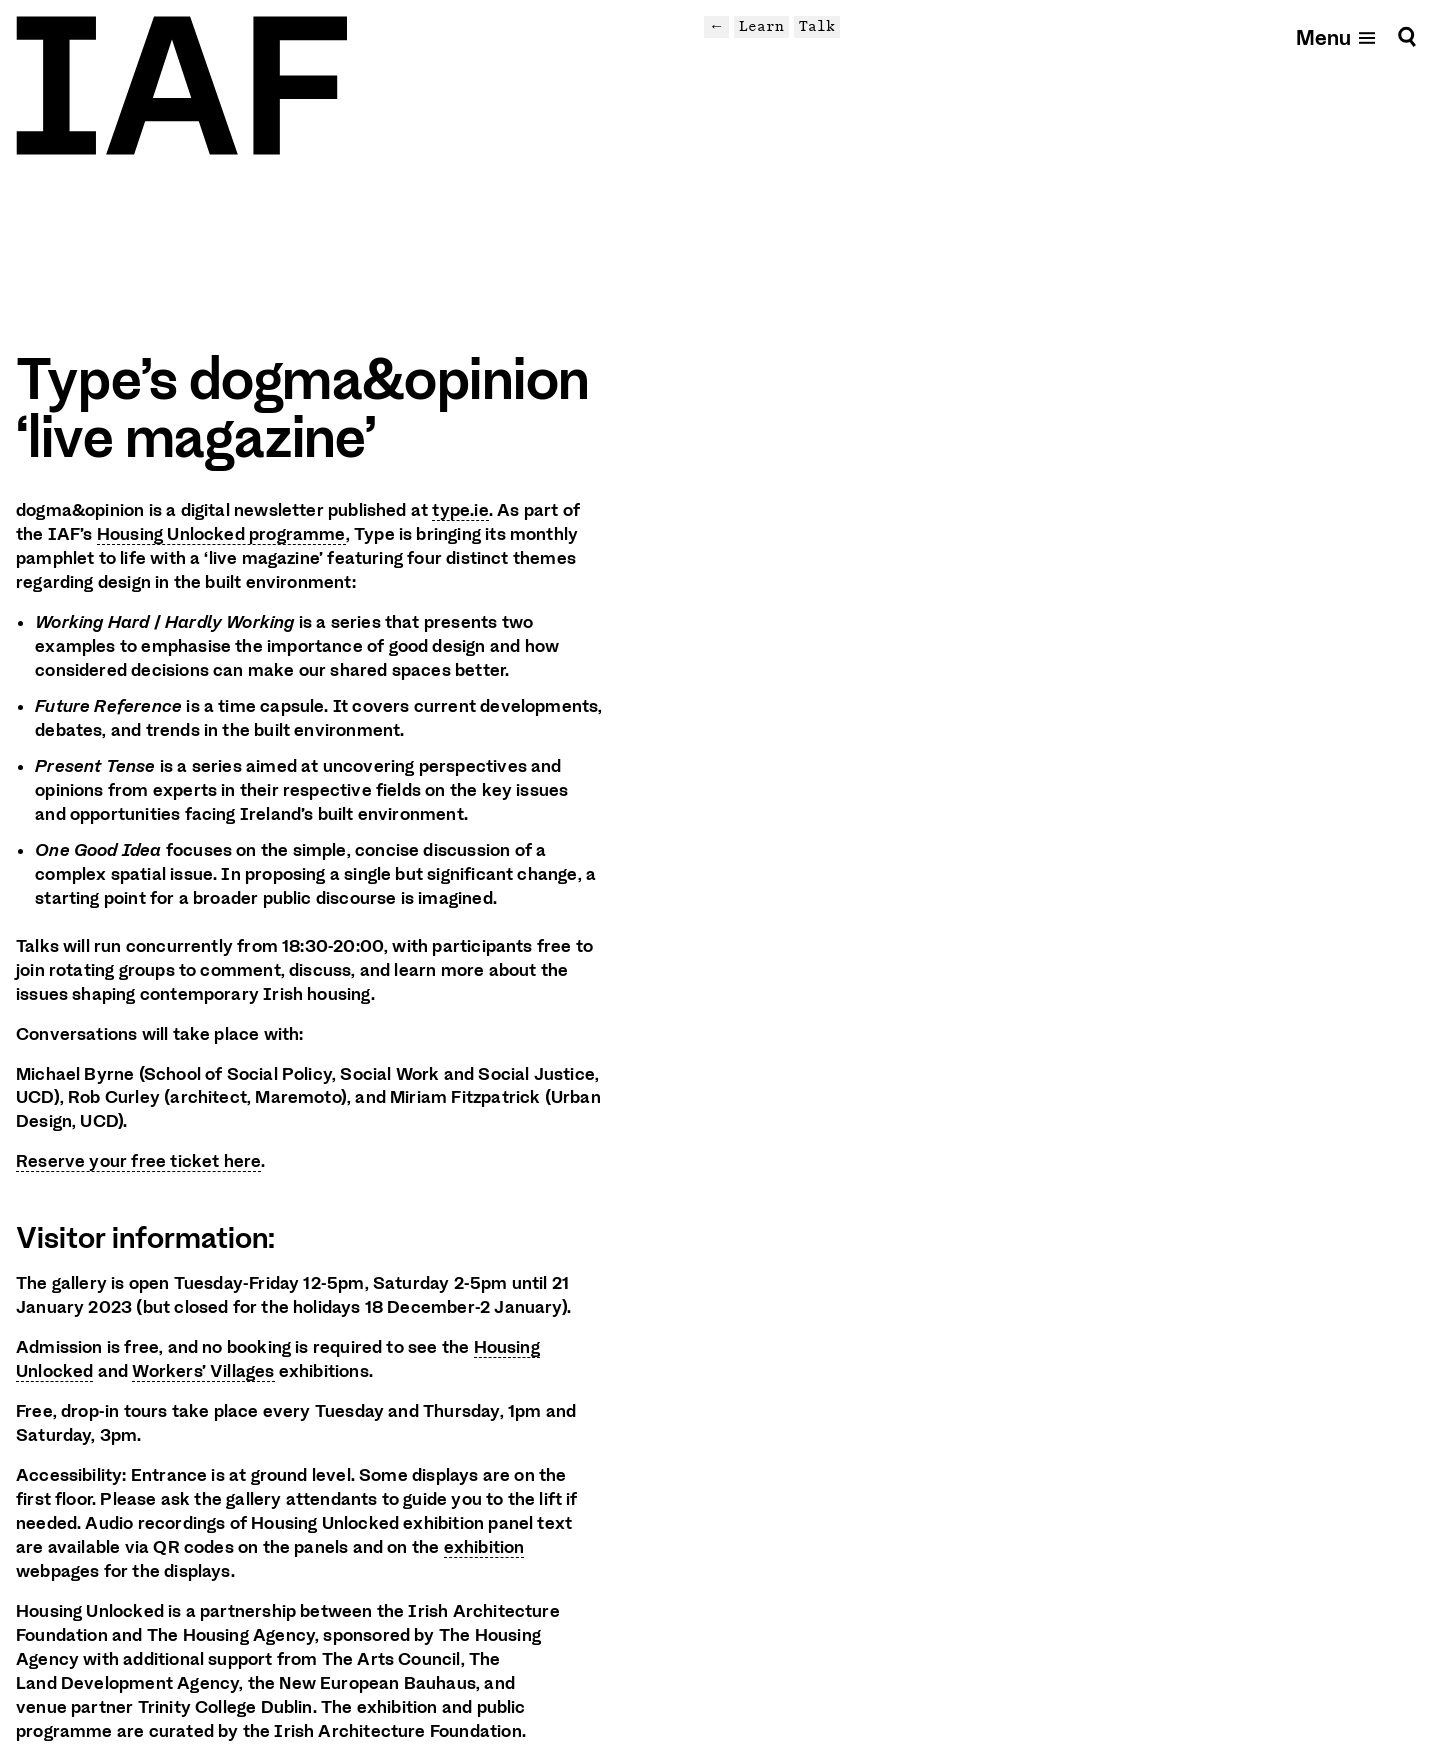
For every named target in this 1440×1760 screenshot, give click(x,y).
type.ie (460, 510)
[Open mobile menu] (1337, 36)
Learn (761, 26)
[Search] (1407, 36)
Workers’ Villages (203, 1371)
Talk (817, 26)
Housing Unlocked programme (221, 534)
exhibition (484, 1547)
